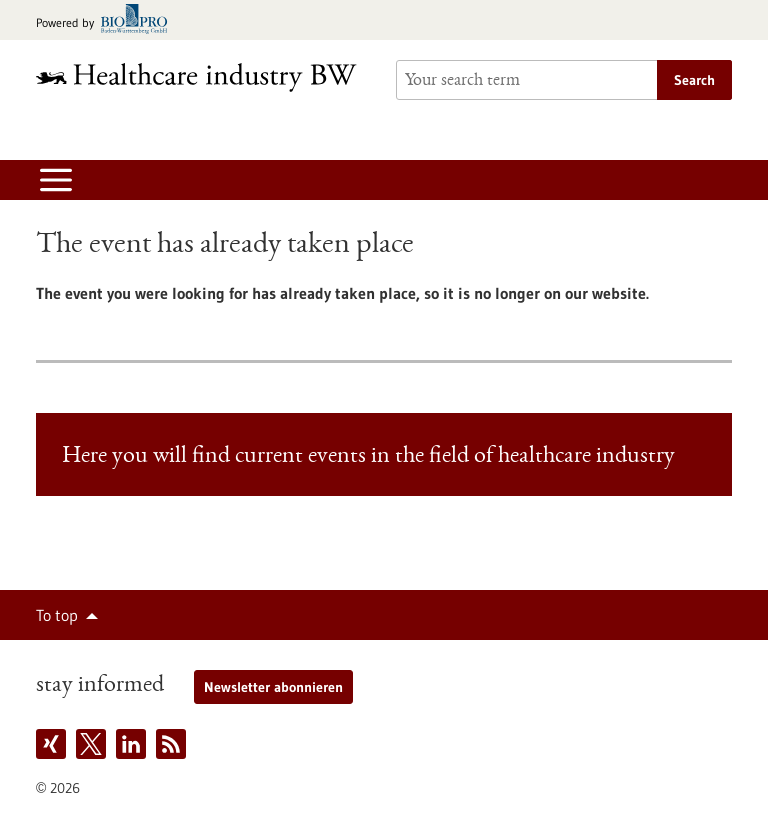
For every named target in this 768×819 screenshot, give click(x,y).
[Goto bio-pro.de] (107, 20)
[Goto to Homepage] (204, 77)
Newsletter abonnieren (273, 687)
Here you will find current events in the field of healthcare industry (368, 457)
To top (57, 615)
